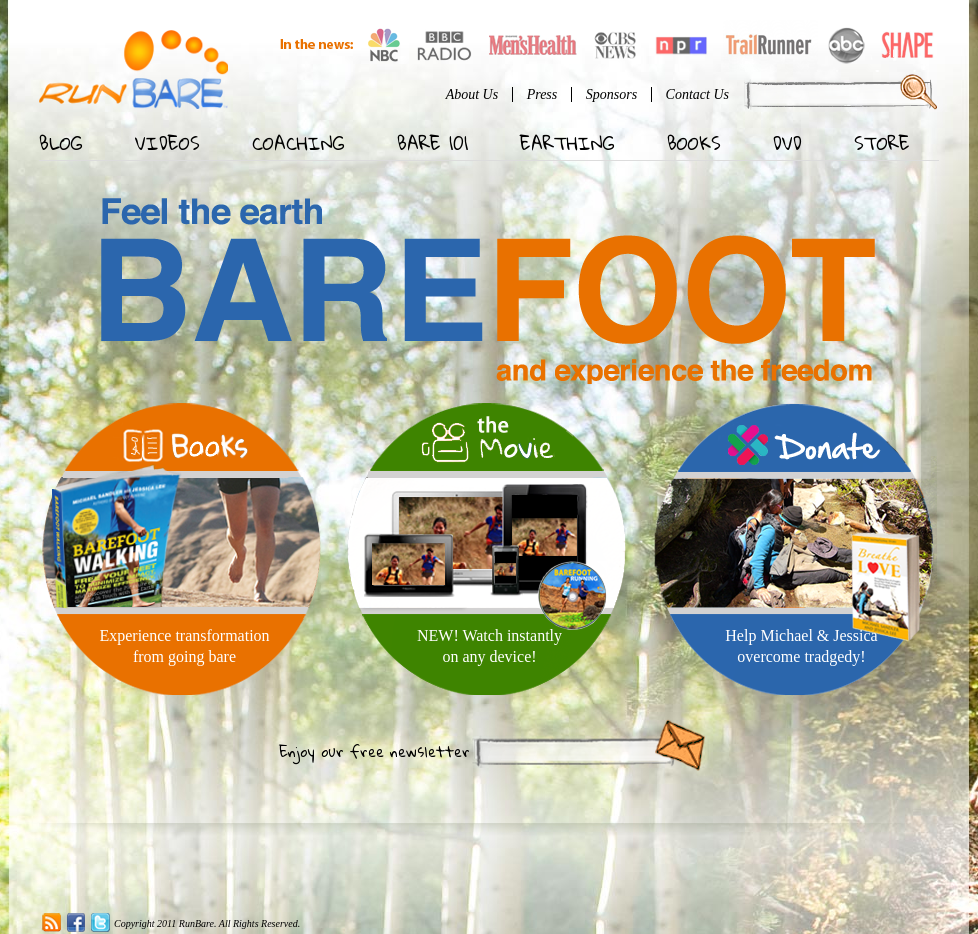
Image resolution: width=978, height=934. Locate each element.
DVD (787, 143)
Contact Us (697, 94)
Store (882, 143)
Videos (167, 143)
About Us (472, 94)
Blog (61, 143)
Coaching (298, 143)
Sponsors (611, 94)
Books (694, 143)
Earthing (567, 143)
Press (542, 94)
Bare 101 (432, 143)
